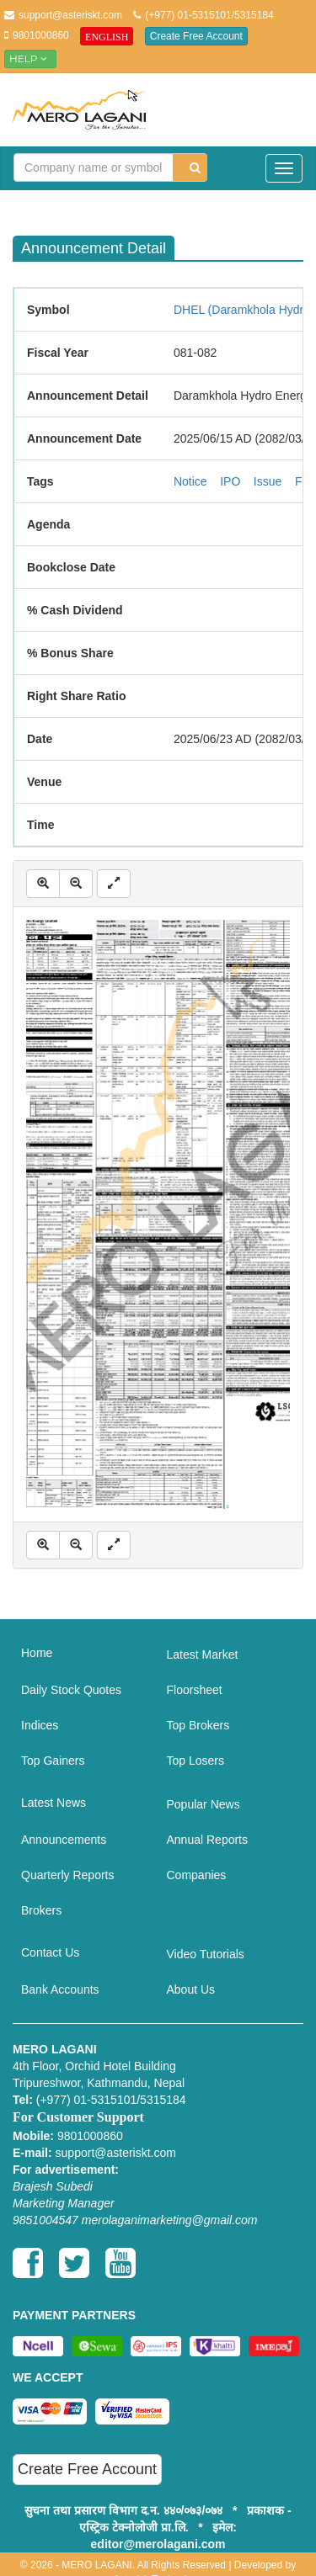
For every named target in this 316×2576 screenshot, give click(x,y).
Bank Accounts (60, 1989)
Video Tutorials (205, 1954)
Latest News (53, 1802)
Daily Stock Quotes (71, 1690)
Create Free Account (196, 36)
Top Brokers (198, 1725)
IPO (230, 481)
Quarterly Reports (67, 1875)
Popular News (203, 1804)
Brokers (41, 1910)
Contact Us (50, 1952)
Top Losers (195, 1760)
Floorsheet (194, 1690)
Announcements (63, 1839)
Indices (39, 1725)
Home (36, 1653)
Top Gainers (52, 1760)
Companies (197, 1875)
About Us (191, 1989)
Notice (190, 481)
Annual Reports (208, 1839)
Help (30, 58)
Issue (267, 481)
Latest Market (202, 1654)
